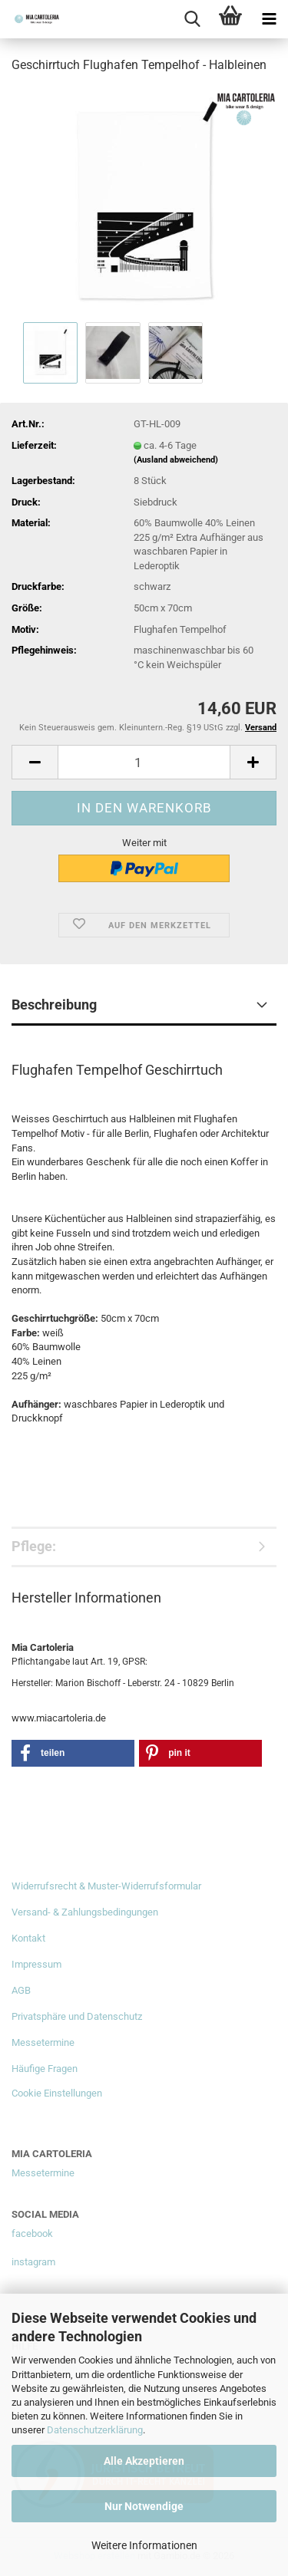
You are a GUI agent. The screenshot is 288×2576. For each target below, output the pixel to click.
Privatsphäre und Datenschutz (77, 2016)
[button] (35, 762)
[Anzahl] (144, 762)
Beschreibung (54, 1004)
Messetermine (43, 2042)
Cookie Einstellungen (57, 2093)
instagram (33, 2262)
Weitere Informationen (144, 2545)
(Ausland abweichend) (176, 460)
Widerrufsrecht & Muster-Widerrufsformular (106, 1886)
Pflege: (34, 1546)
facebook (32, 2233)
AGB (21, 1990)
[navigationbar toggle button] (269, 19)
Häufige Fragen (45, 2068)
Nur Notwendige (144, 2506)
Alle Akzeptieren (144, 2461)
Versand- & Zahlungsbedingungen (85, 1912)
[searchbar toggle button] (192, 19)
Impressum (36, 1964)
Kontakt (28, 1938)
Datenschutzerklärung (95, 2430)
